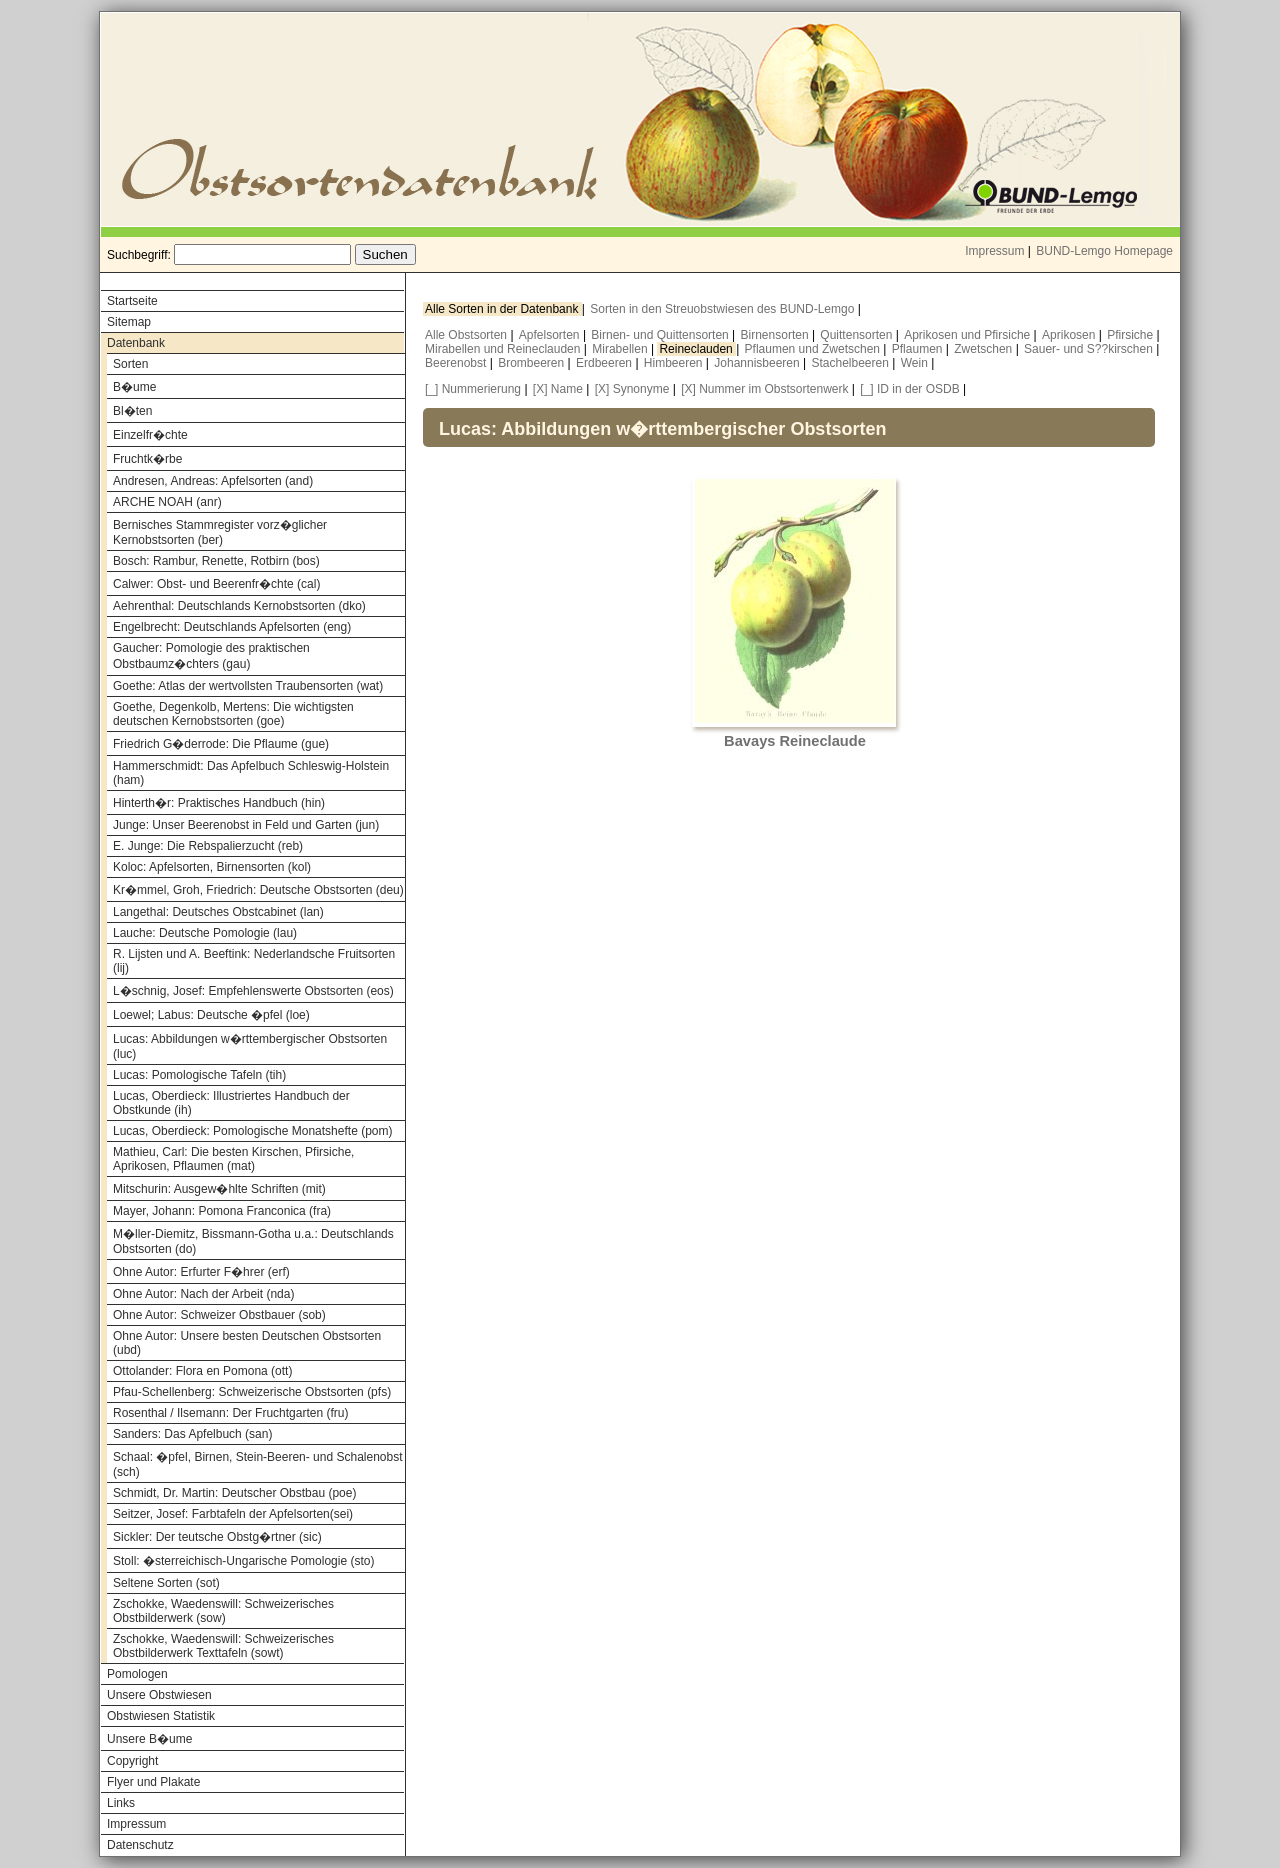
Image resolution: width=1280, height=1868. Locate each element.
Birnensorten (776, 335)
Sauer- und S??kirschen (1090, 349)
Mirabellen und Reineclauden (504, 349)
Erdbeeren (605, 363)
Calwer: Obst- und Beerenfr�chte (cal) (216, 584)
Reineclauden (697, 349)
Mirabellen (621, 349)
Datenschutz (140, 1845)
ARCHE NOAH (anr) (167, 502)
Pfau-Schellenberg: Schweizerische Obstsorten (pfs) (252, 1392)
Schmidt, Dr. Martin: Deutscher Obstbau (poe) (234, 1493)
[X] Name (558, 389)
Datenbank (136, 343)
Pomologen (137, 1674)
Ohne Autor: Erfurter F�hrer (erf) (201, 1272)
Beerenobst (457, 363)
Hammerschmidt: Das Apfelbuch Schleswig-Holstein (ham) (251, 773)
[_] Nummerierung (473, 389)
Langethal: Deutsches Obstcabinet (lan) (218, 912)
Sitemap (129, 322)
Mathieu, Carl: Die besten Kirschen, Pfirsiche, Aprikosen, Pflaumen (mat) (233, 1159)
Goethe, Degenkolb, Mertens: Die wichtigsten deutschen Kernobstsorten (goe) (233, 714)
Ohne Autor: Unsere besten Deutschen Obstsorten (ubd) (247, 1343)
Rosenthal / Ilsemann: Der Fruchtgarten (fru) (230, 1413)
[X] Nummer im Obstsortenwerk (764, 389)
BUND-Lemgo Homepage (1104, 251)
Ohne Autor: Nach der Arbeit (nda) (203, 1294)
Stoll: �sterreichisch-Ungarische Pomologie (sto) (243, 1561)
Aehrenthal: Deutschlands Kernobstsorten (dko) (239, 606)
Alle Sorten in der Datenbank (503, 309)
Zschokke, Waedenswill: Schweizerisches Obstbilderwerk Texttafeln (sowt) (223, 1646)
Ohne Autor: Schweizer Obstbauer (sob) (219, 1315)
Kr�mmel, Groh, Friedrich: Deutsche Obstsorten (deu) (258, 890)
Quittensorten (857, 335)
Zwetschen (984, 349)
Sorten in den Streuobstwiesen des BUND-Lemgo (723, 309)
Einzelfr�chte (150, 435)
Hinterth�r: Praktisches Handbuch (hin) (219, 803)
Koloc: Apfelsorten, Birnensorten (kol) (212, 867)
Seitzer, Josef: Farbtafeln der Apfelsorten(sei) (233, 1514)
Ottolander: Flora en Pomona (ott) (202, 1371)
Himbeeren (675, 363)
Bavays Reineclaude (795, 741)
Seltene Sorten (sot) (166, 1583)
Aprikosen (1070, 335)
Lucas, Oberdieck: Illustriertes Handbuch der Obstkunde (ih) (231, 1103)
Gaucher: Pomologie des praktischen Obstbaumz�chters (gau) (211, 656)
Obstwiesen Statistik (161, 1716)
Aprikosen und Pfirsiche (968, 335)
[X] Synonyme (632, 389)
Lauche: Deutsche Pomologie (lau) (205, 933)
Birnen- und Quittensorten (661, 335)
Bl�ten (132, 411)
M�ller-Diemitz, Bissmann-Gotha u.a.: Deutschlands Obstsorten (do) (253, 1241)
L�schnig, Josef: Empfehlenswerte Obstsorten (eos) (253, 991)
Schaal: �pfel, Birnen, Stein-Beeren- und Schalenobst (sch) (258, 1464)
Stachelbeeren (852, 363)
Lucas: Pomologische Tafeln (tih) (199, 1075)
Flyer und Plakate (153, 1782)
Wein (916, 363)
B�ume (134, 387)
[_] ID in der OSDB (909, 389)
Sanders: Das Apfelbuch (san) (192, 1434)
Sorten (130, 364)
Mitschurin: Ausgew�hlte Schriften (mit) (219, 1189)
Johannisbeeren (758, 363)
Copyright (132, 1761)
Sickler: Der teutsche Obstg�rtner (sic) (217, 1537)
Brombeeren (532, 363)
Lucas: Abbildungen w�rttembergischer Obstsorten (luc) (250, 1046)
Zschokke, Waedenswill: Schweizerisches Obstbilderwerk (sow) (223, 1611)
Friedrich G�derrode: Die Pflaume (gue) (221, 744)
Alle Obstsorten (467, 335)
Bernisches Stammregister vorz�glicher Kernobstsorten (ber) (220, 532)
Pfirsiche (1131, 335)
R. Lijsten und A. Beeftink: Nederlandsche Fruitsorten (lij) (254, 961)
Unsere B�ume (149, 1739)
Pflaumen (919, 349)
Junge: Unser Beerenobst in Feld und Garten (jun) (246, 825)
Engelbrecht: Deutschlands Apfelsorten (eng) (232, 627)
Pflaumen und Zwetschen (814, 349)
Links (121, 1803)
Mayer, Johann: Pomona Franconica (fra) (222, 1211)
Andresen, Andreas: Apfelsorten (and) (213, 481)
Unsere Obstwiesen (159, 1695)
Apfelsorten (551, 335)
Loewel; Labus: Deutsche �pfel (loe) (211, 1015)
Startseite (132, 301)
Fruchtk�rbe (147, 459)
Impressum (994, 251)
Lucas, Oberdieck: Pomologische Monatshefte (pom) (252, 1131)
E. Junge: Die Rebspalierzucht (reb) (208, 846)
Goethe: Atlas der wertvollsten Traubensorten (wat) (248, 686)
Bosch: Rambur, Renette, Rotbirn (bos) (216, 561)
